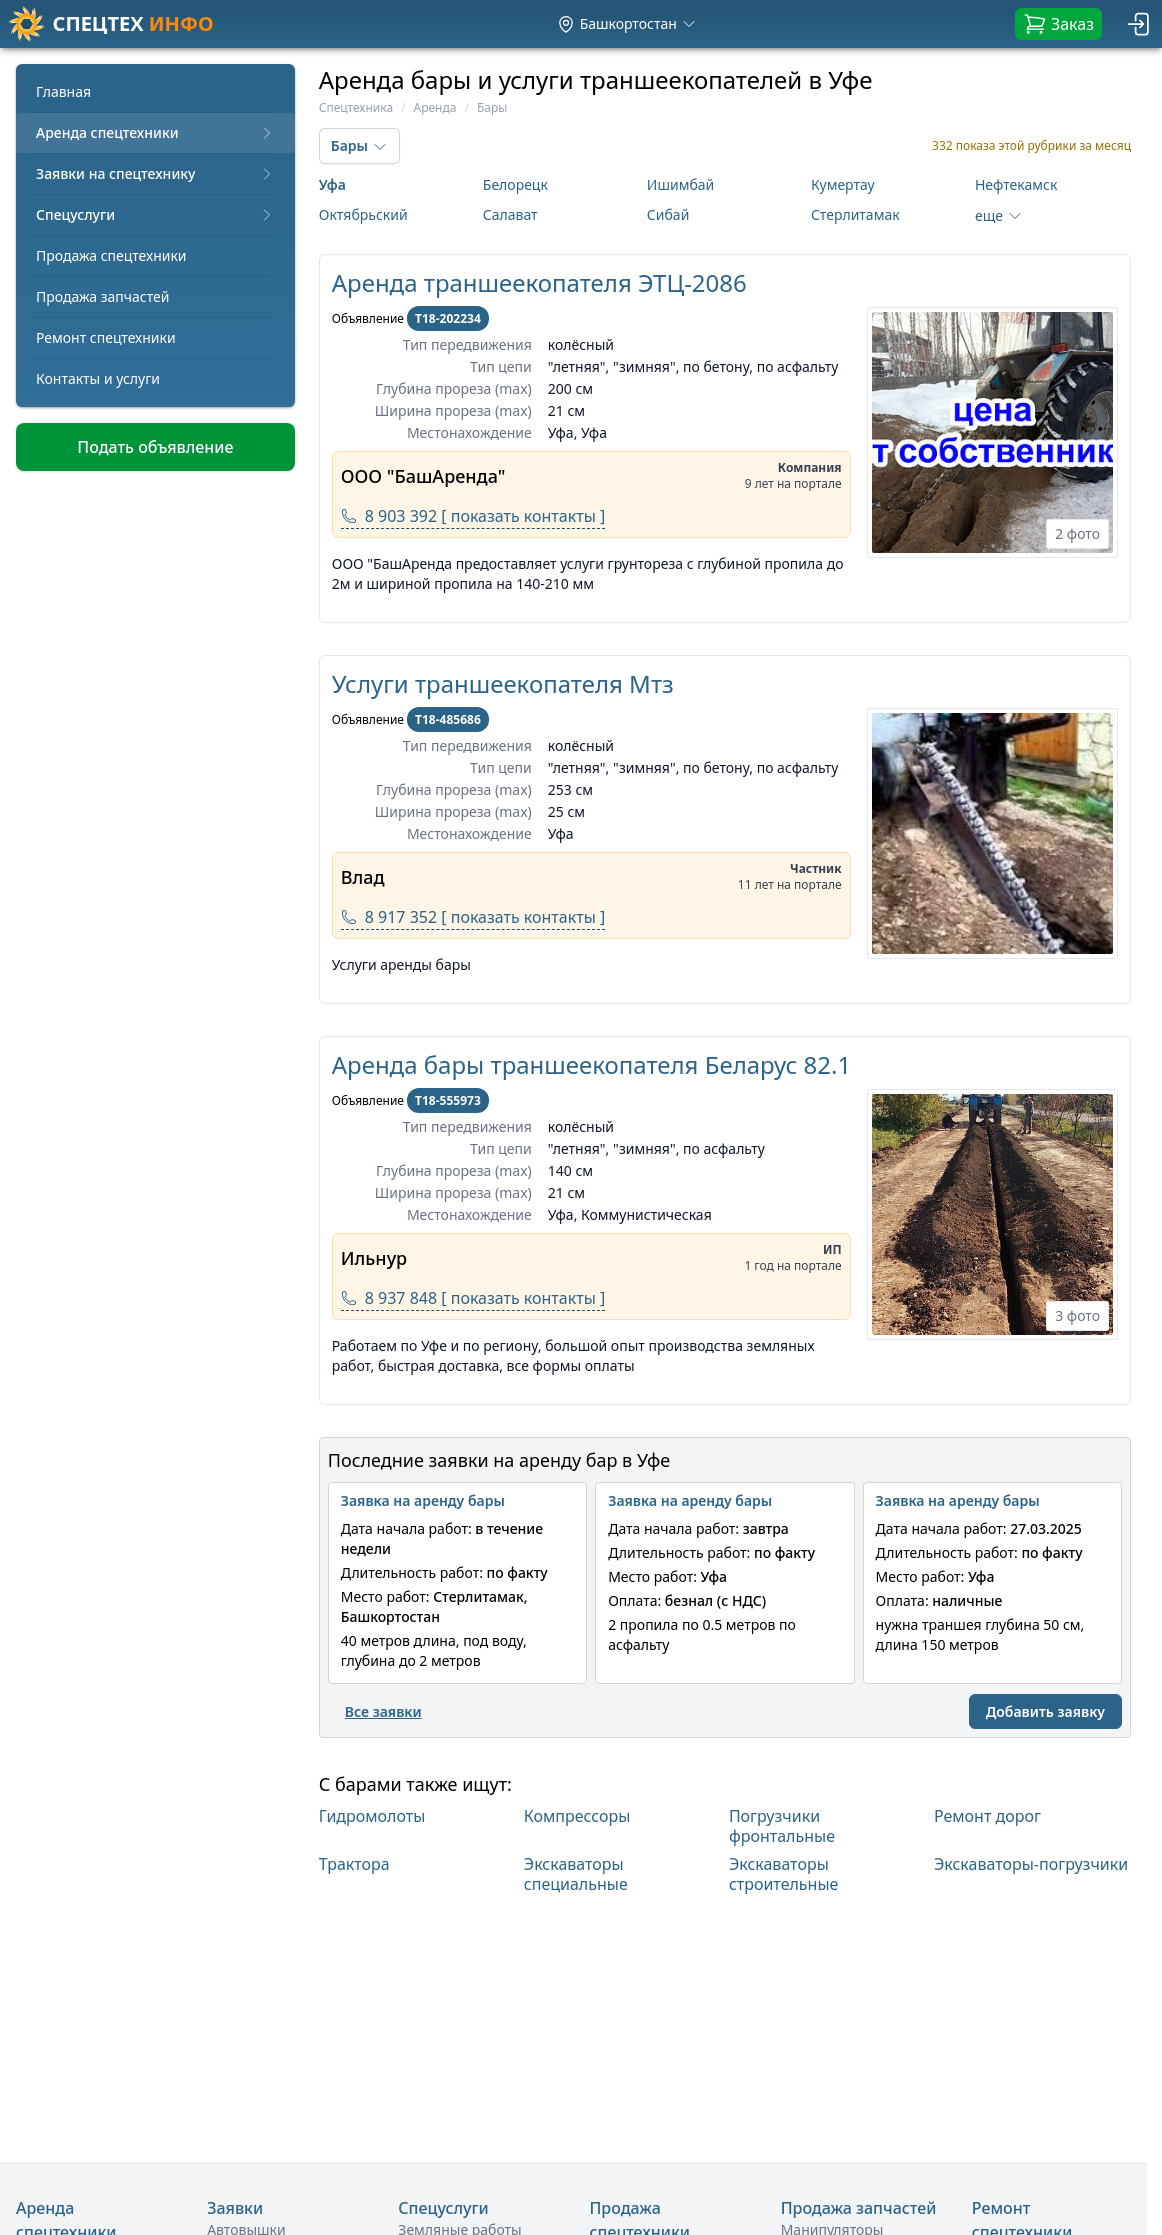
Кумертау (843, 184)
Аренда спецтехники (155, 132)
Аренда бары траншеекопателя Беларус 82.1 (591, 1064)
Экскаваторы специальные (576, 1874)
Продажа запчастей (103, 296)
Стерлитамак (855, 214)
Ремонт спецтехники (106, 337)
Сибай (668, 214)
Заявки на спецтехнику (155, 173)
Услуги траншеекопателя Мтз (503, 683)
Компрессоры (577, 1816)
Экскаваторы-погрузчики (1031, 1864)
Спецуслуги (155, 214)
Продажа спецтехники (111, 255)
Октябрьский (363, 214)
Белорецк (515, 184)
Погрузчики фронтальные (782, 1826)
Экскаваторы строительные (784, 1874)
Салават (510, 214)
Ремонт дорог (987, 1816)
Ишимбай (680, 184)
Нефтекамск (1016, 184)
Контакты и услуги (98, 378)
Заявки (235, 2208)
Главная (63, 91)
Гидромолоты (372, 1816)
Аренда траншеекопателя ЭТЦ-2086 (539, 282)
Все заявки (383, 1711)
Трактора (354, 1864)
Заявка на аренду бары (423, 1500)
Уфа (332, 184)
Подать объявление (155, 447)
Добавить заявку (1045, 1711)
